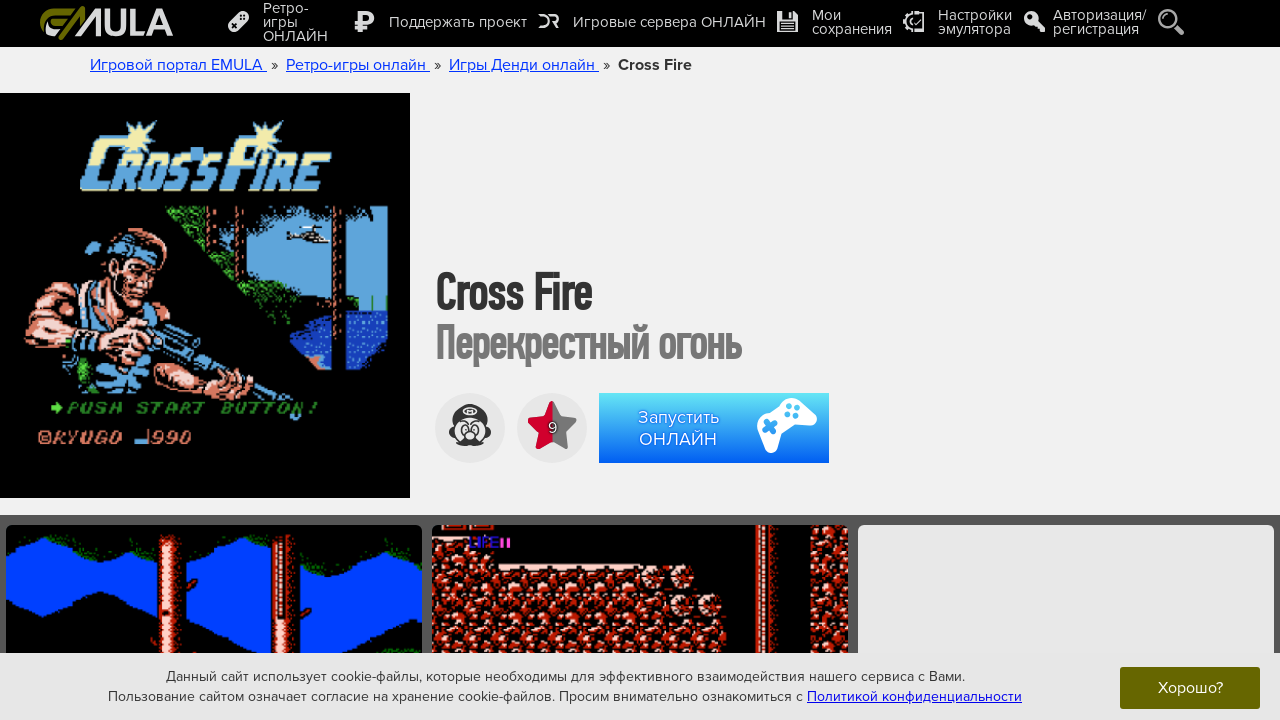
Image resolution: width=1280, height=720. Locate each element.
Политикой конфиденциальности (914, 695)
